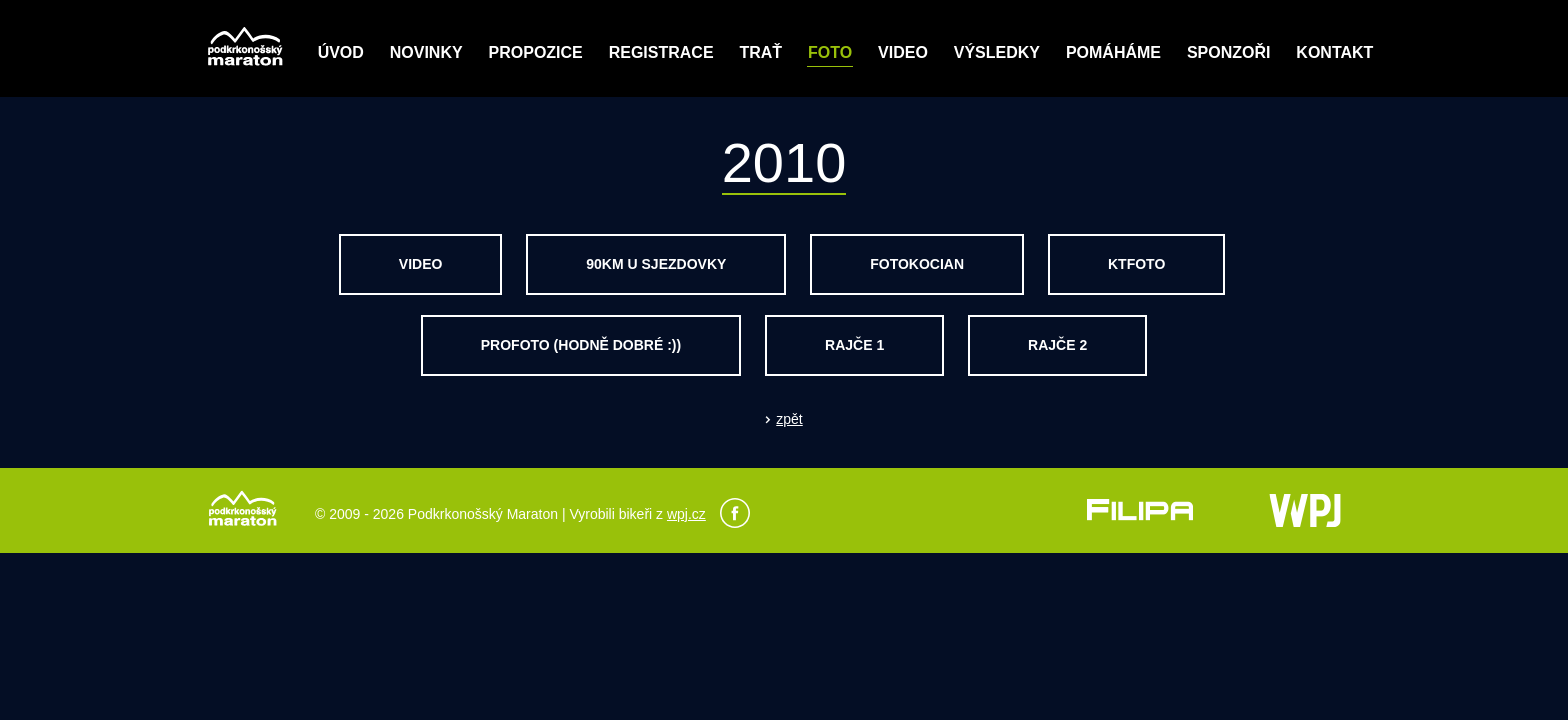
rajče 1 (854, 345)
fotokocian (917, 264)
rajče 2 (1057, 345)
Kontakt (1334, 52)
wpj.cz (686, 514)
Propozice (536, 52)
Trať (760, 52)
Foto (830, 52)
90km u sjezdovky (656, 264)
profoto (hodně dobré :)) (581, 345)
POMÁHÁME (1113, 52)
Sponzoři (1229, 52)
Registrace (661, 52)
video (421, 264)
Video (903, 52)
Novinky (426, 52)
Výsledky (997, 52)
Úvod (341, 52)
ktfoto (1136, 264)
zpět (789, 419)
